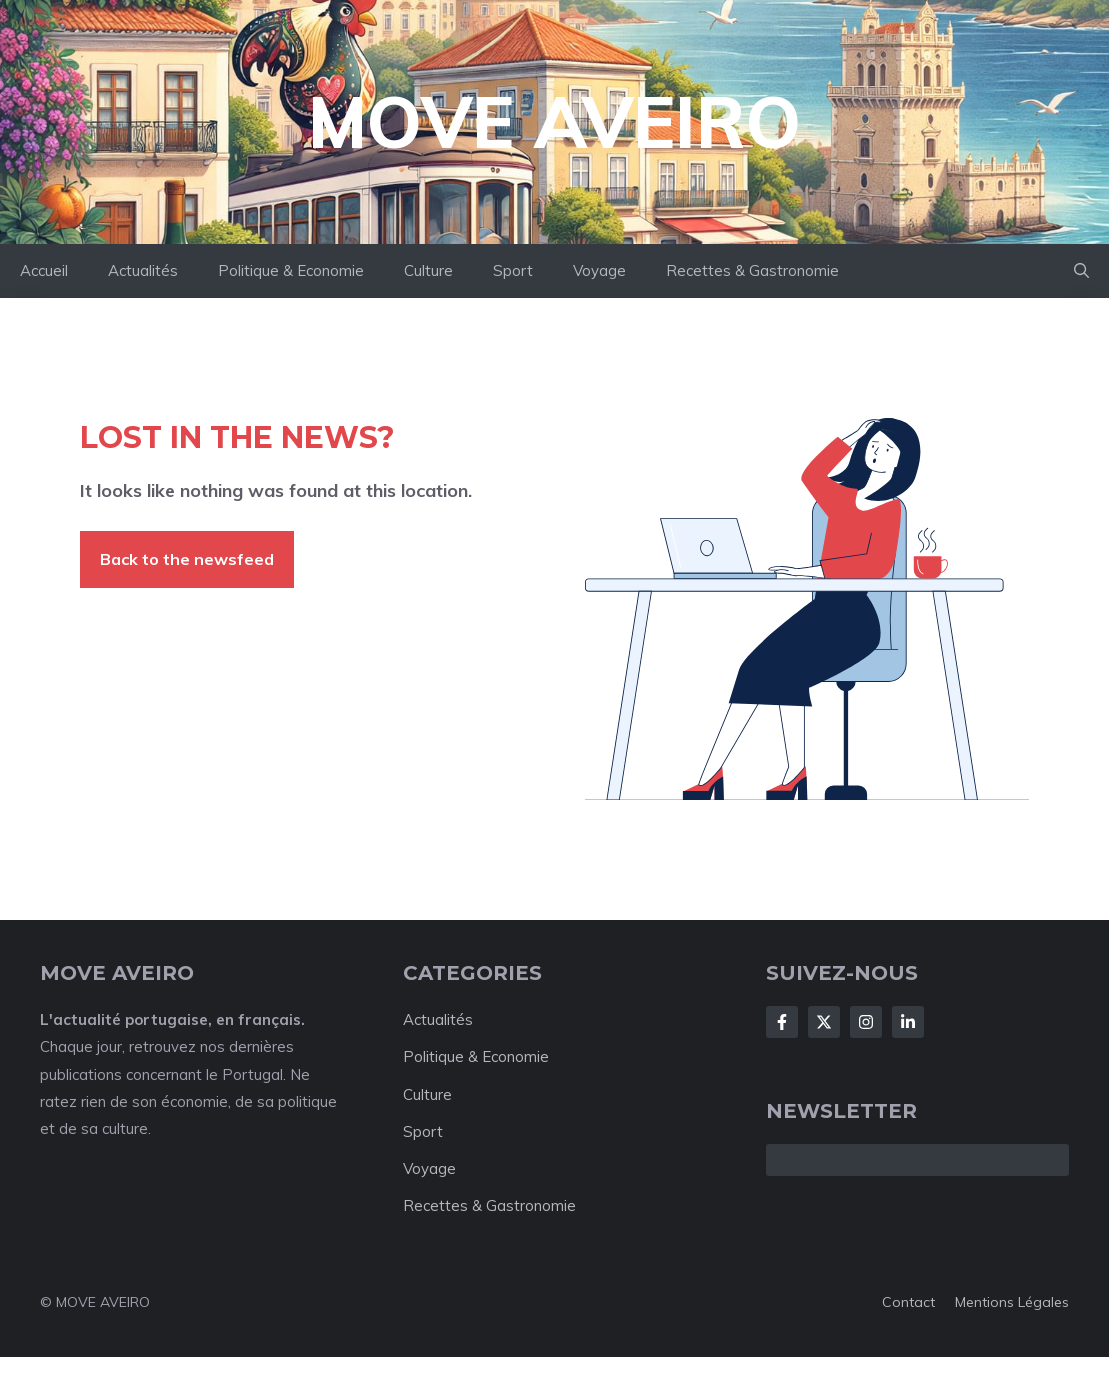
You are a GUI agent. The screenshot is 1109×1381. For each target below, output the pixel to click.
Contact (908, 1302)
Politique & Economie (291, 270)
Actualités (143, 270)
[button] (1081, 271)
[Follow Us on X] (824, 1022)
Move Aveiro (554, 122)
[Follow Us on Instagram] (866, 1022)
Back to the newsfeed (187, 559)
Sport (513, 270)
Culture (428, 270)
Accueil (44, 270)
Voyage (599, 270)
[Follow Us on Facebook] (782, 1022)
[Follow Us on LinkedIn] (908, 1022)
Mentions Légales (1012, 1302)
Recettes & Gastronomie (752, 270)
